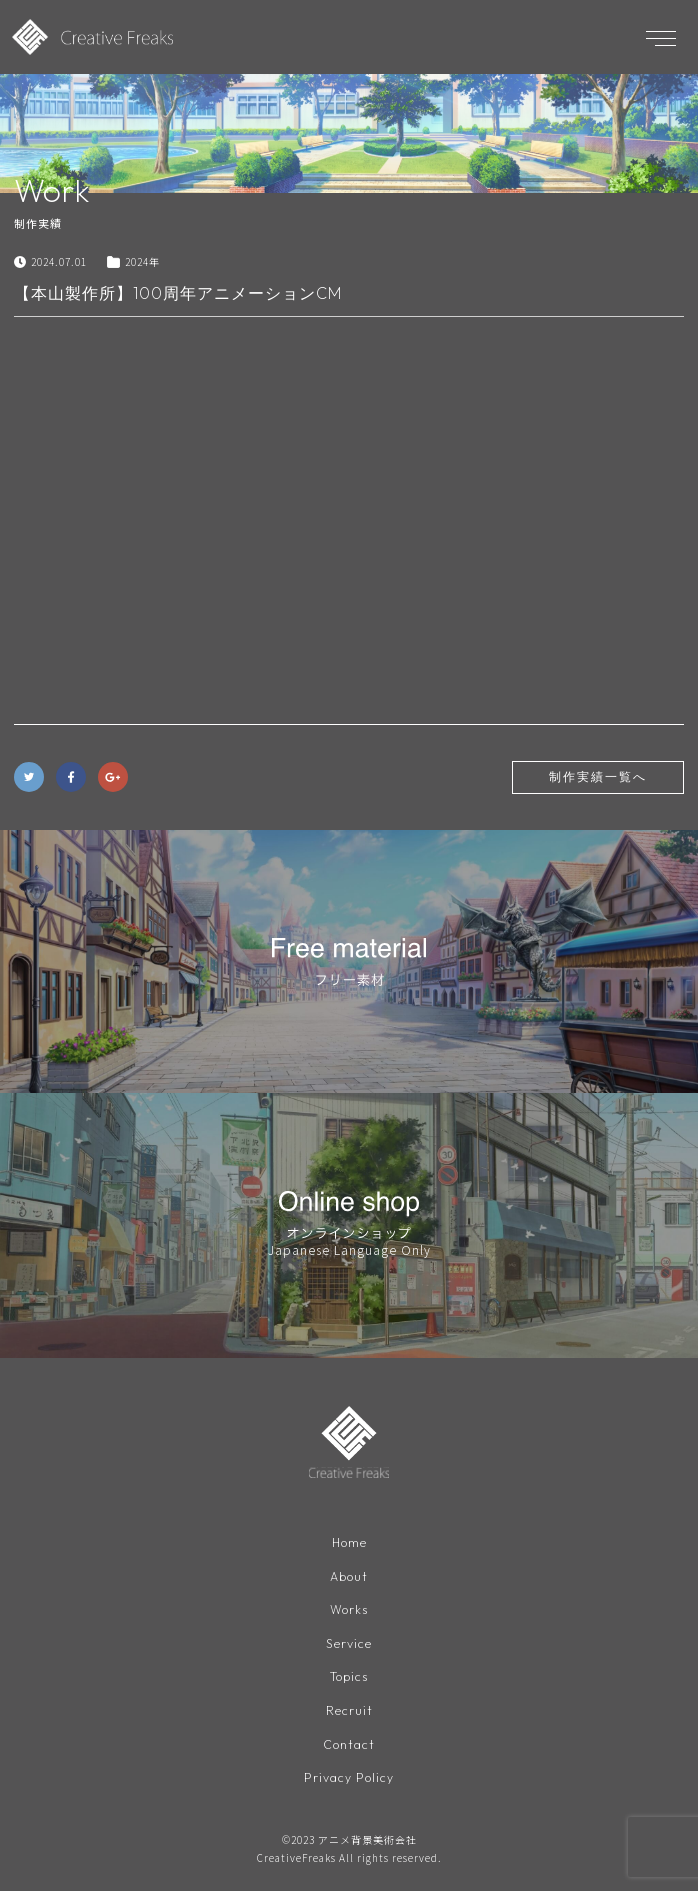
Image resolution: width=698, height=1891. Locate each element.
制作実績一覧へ (598, 776)
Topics (349, 1676)
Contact (349, 1744)
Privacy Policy (349, 1777)
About (349, 1576)
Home (349, 1542)
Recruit (349, 1710)
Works (349, 1609)
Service (349, 1643)
